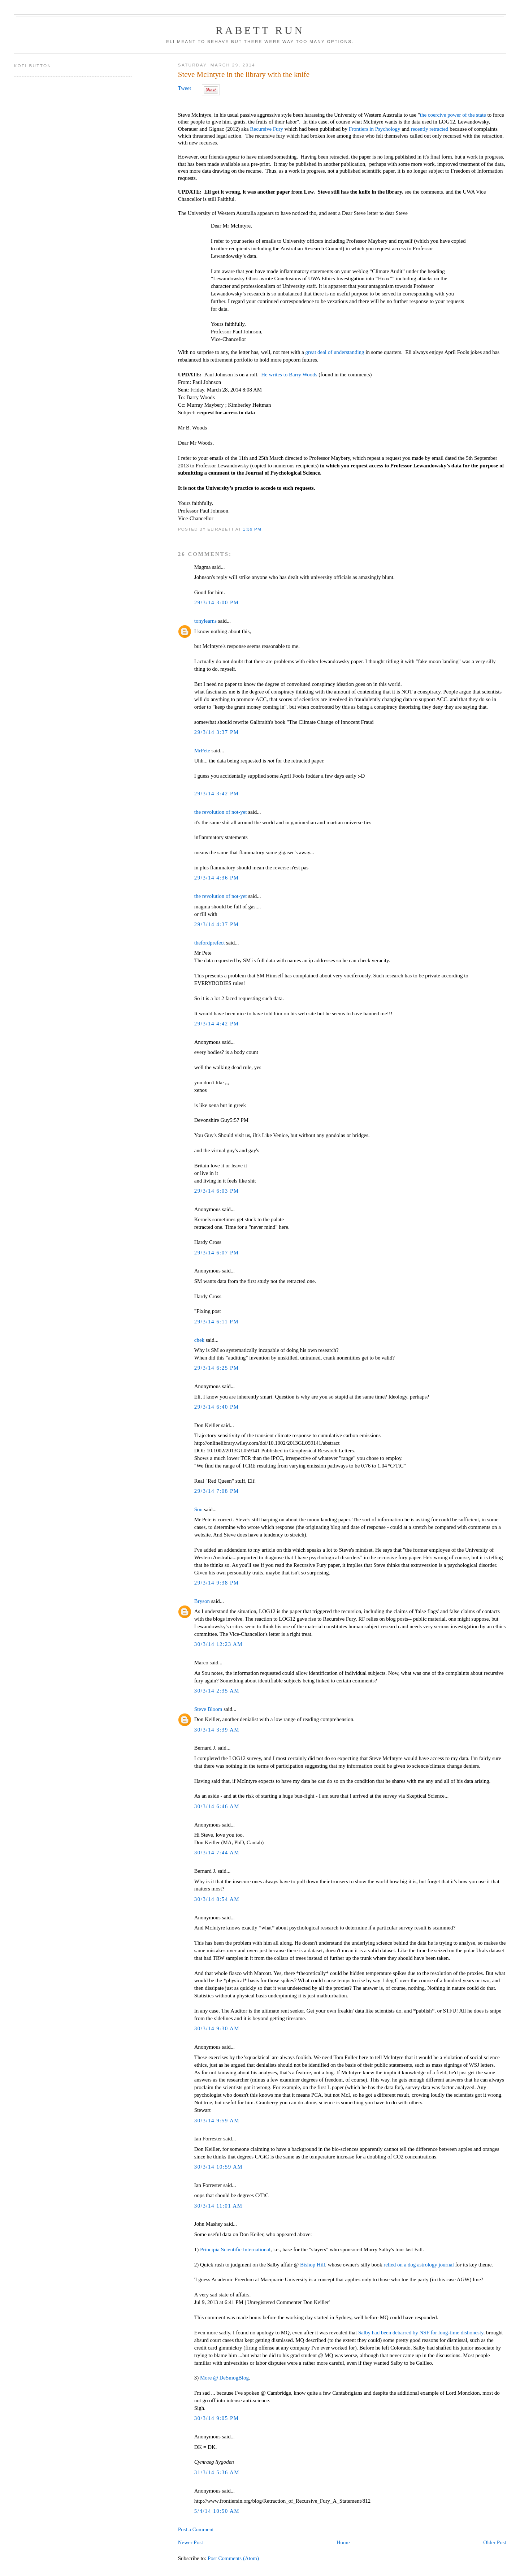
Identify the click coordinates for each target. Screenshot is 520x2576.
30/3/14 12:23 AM (218, 1644)
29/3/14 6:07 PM (216, 1252)
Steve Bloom (208, 1709)
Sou (198, 1509)
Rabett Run (260, 30)
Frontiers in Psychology (374, 129)
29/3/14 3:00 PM (216, 602)
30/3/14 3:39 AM (216, 1730)
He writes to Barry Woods (289, 374)
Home (343, 2542)
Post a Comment (196, 2529)
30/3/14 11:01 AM (218, 2206)
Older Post (494, 2542)
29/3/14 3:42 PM (216, 793)
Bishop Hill (312, 2265)
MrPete (202, 750)
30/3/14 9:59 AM (216, 2120)
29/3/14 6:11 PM (216, 1321)
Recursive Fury (266, 129)
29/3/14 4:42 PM (216, 1023)
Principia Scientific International (235, 2249)
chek (199, 1340)
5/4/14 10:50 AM (216, 2511)
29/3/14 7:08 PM (216, 1491)
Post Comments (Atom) (233, 2558)
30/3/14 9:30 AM (216, 2028)
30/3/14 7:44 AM (216, 1852)
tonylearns (205, 621)
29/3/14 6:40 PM (216, 1407)
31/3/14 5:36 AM (216, 2472)
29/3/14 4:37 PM (216, 924)
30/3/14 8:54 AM (216, 1899)
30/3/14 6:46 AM (216, 1806)
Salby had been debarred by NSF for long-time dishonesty (421, 2332)
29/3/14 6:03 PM (216, 1191)
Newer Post (190, 2542)
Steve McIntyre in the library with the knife (243, 74)
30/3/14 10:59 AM (218, 2167)
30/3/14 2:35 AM (216, 1691)
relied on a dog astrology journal (419, 2265)
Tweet (184, 88)
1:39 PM (252, 529)
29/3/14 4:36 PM (216, 878)
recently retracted (430, 129)
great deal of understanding (334, 352)
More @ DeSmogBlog (224, 2378)
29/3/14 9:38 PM (216, 1583)
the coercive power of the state (454, 115)
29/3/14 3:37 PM (216, 732)
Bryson (202, 1601)
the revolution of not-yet (221, 812)
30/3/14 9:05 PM (216, 2418)
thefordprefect (209, 943)
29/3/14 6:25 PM (216, 1368)
